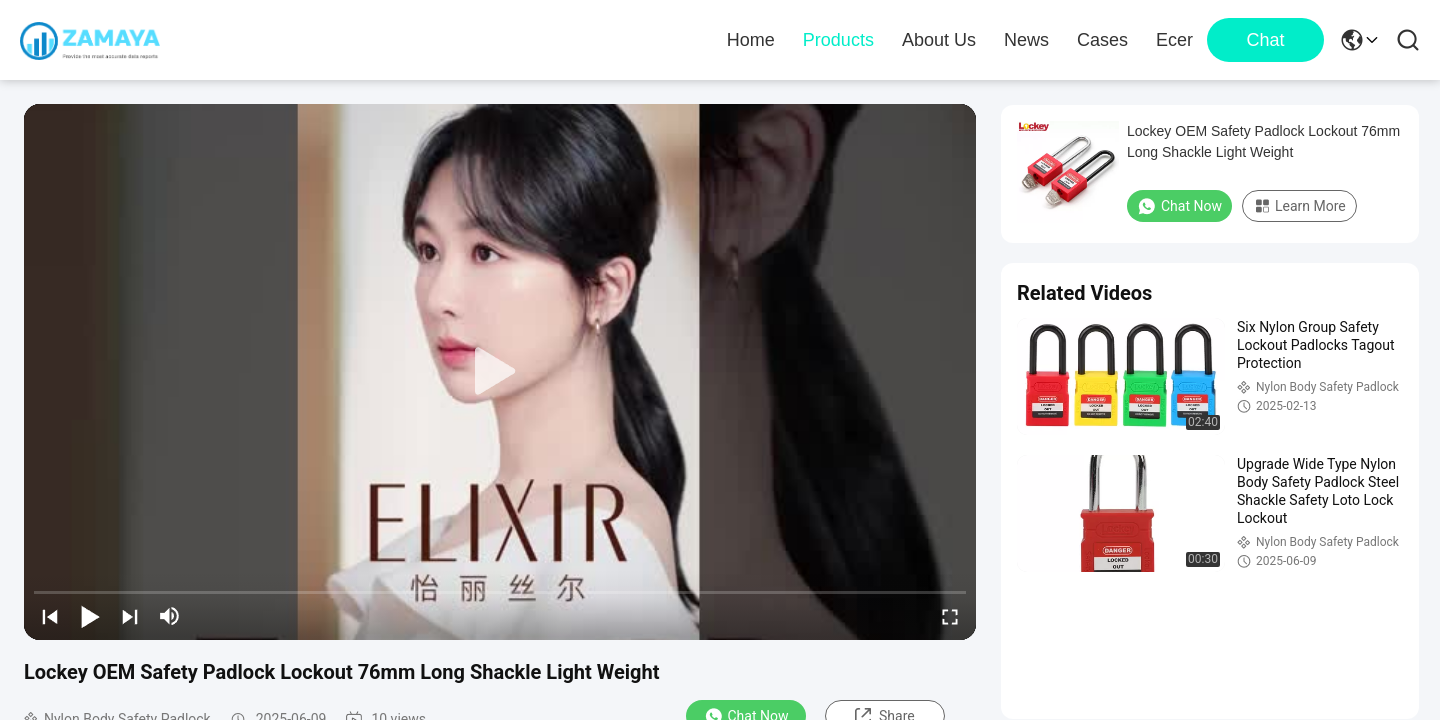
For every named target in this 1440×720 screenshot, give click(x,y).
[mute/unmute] (170, 616)
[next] (130, 616)
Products (838, 40)
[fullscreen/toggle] (950, 616)
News (1026, 40)
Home (751, 40)
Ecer (1174, 40)
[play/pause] (90, 616)
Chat (1265, 40)
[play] (500, 372)
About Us (939, 40)
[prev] (50, 616)
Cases (1102, 40)
